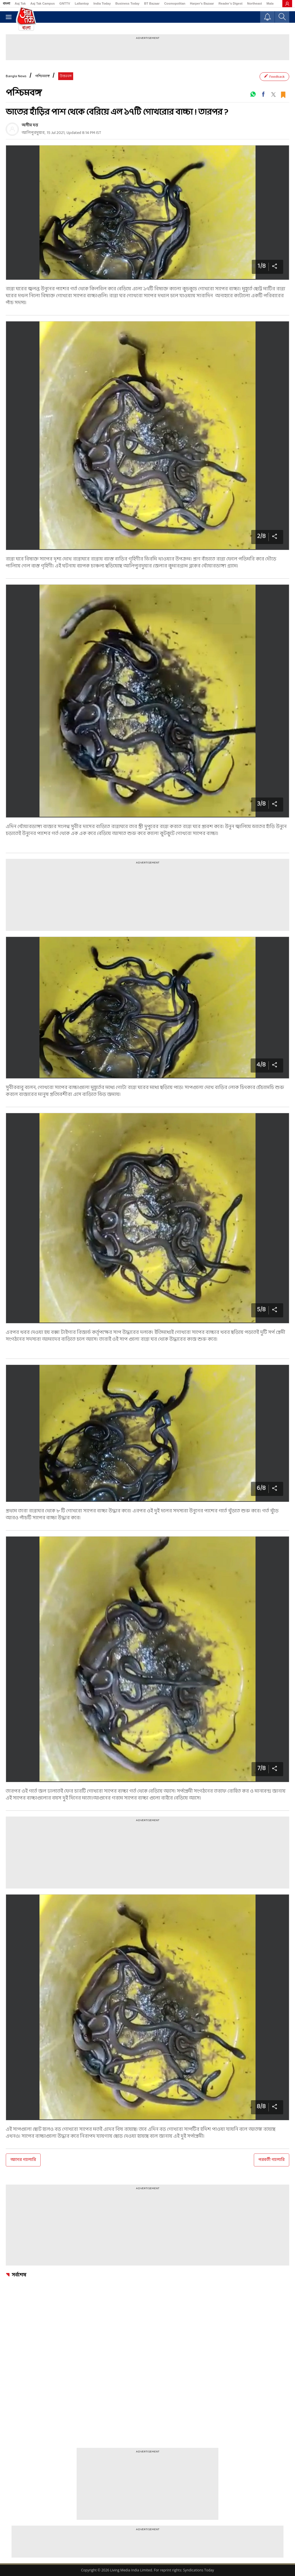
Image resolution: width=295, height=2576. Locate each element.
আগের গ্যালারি (23, 2160)
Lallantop (82, 3)
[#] (252, 94)
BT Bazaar (152, 3)
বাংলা (6, 3)
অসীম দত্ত (30, 125)
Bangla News (16, 76)
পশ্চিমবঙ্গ (42, 76)
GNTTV (64, 3)
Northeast (254, 3)
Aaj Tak (20, 3)
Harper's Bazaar (202, 3)
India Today (102, 3)
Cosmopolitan (174, 3)
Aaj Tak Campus (42, 3)
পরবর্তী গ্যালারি (271, 2160)
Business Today (128, 3)
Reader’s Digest (231, 3)
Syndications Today (198, 2570)
